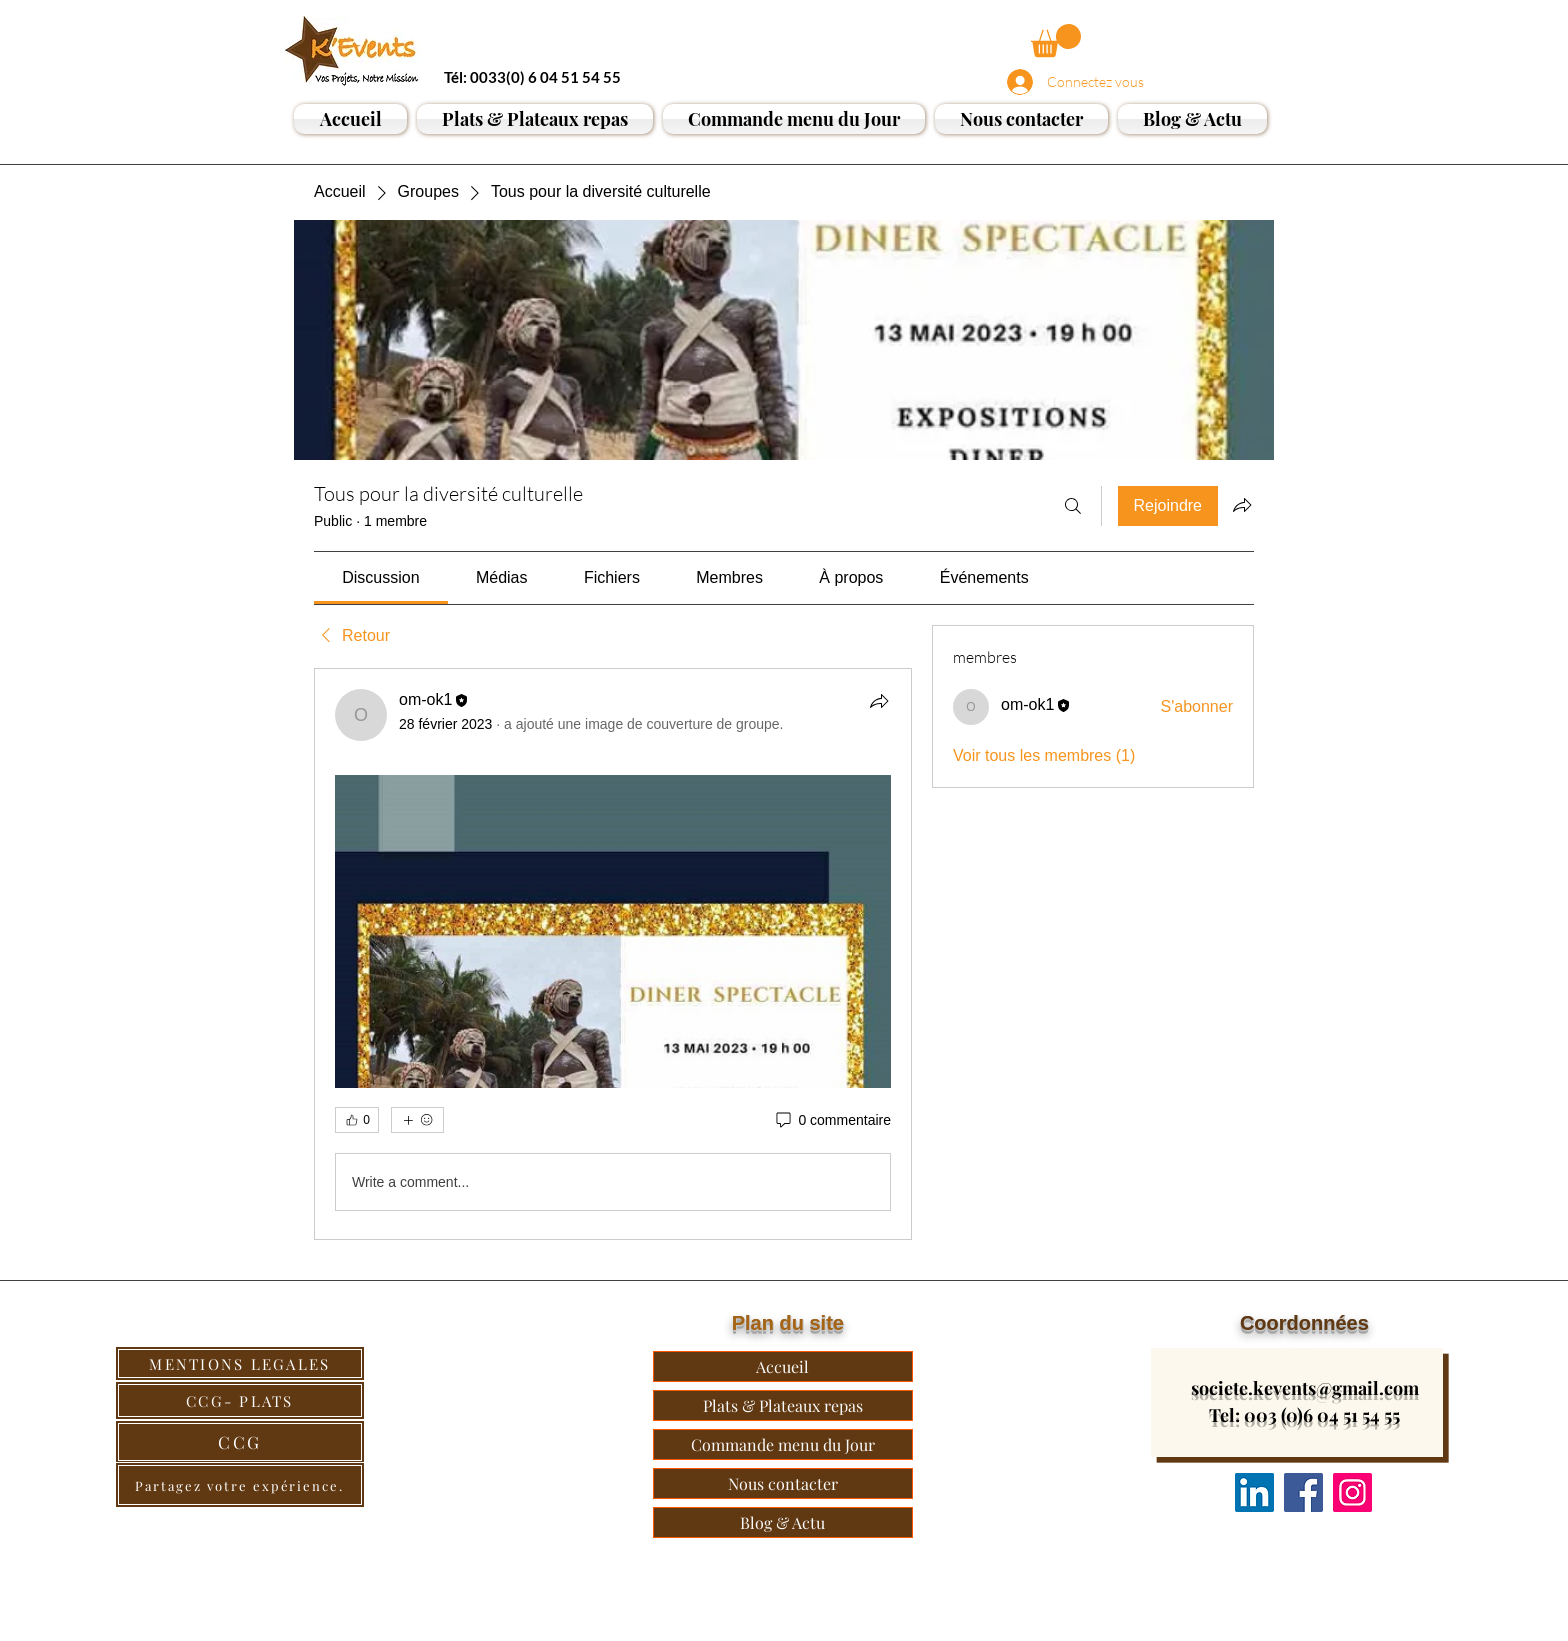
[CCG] (240, 1442)
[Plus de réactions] (417, 1120)
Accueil (782, 1366)
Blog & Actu (782, 1522)
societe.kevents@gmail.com (1305, 1388)
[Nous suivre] (1254, 1492)
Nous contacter (783, 1483)
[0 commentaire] (832, 1121)
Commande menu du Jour (783, 1444)
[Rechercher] (1073, 506)
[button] (1056, 40)
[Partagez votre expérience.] (240, 1485)
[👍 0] (357, 1120)
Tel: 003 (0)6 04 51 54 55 (1304, 1415)
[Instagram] (1352, 1492)
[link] (380, 577)
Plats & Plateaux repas (783, 1405)
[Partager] (879, 701)
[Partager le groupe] (1242, 505)
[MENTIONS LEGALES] (240, 1363)
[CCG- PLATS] (240, 1400)
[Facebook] (1303, 1492)
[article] (613, 954)
